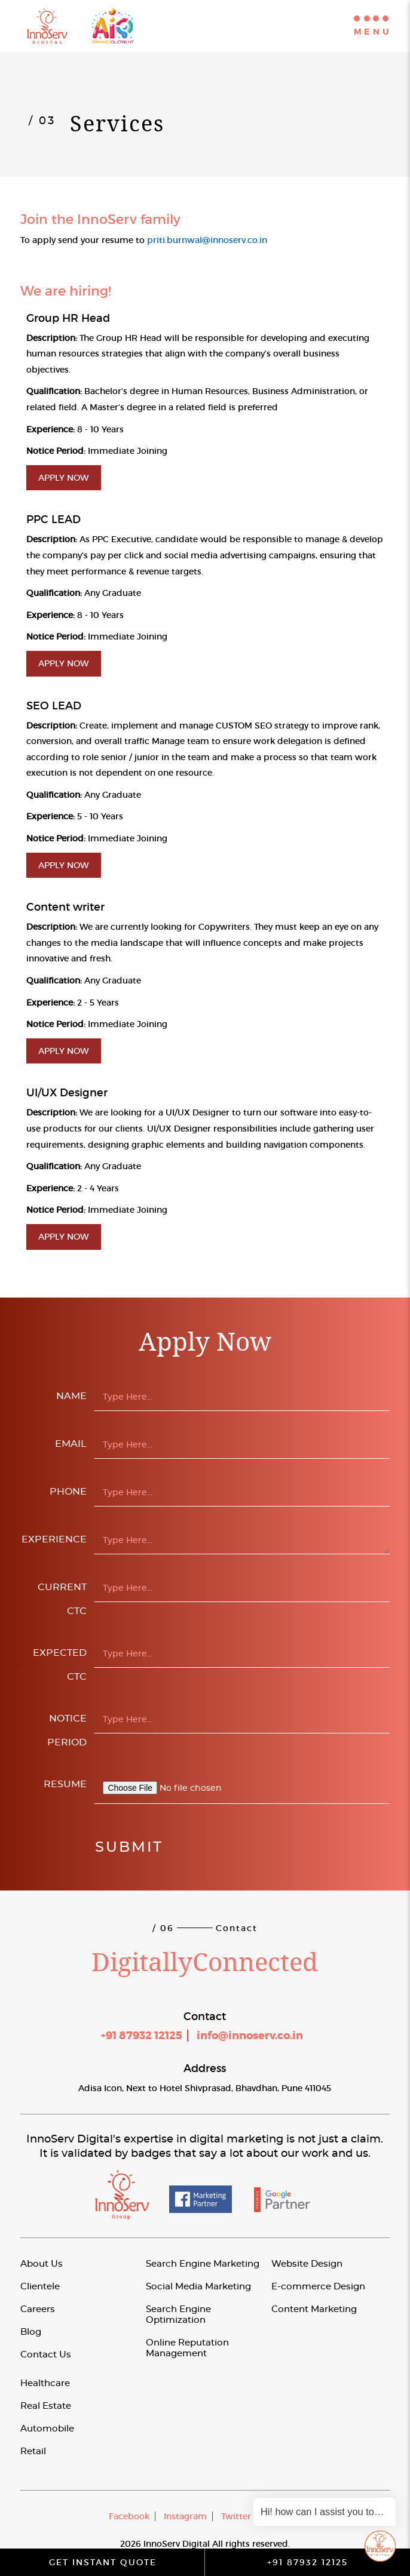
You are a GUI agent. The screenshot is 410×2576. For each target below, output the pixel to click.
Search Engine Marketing (202, 2264)
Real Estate (45, 2406)
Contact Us (45, 2354)
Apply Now (63, 477)
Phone (68, 1491)
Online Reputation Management (187, 2348)
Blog (30, 2332)
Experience (54, 1539)
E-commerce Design (318, 2286)
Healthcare (45, 2383)
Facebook (129, 2516)
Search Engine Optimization (178, 2315)
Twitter (236, 2516)
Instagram (185, 2516)
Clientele (40, 2286)
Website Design (306, 2264)
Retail (33, 2451)
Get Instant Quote (103, 2562)
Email (71, 1444)
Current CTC (62, 1599)
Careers (37, 2309)
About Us (41, 2264)
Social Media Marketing (198, 2286)
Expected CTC (60, 1665)
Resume (65, 1784)
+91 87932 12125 (141, 2036)
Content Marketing (314, 2309)
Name (71, 1396)
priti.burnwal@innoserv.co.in (207, 240)
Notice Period (67, 1730)
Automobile (47, 2428)
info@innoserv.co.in (250, 2036)
